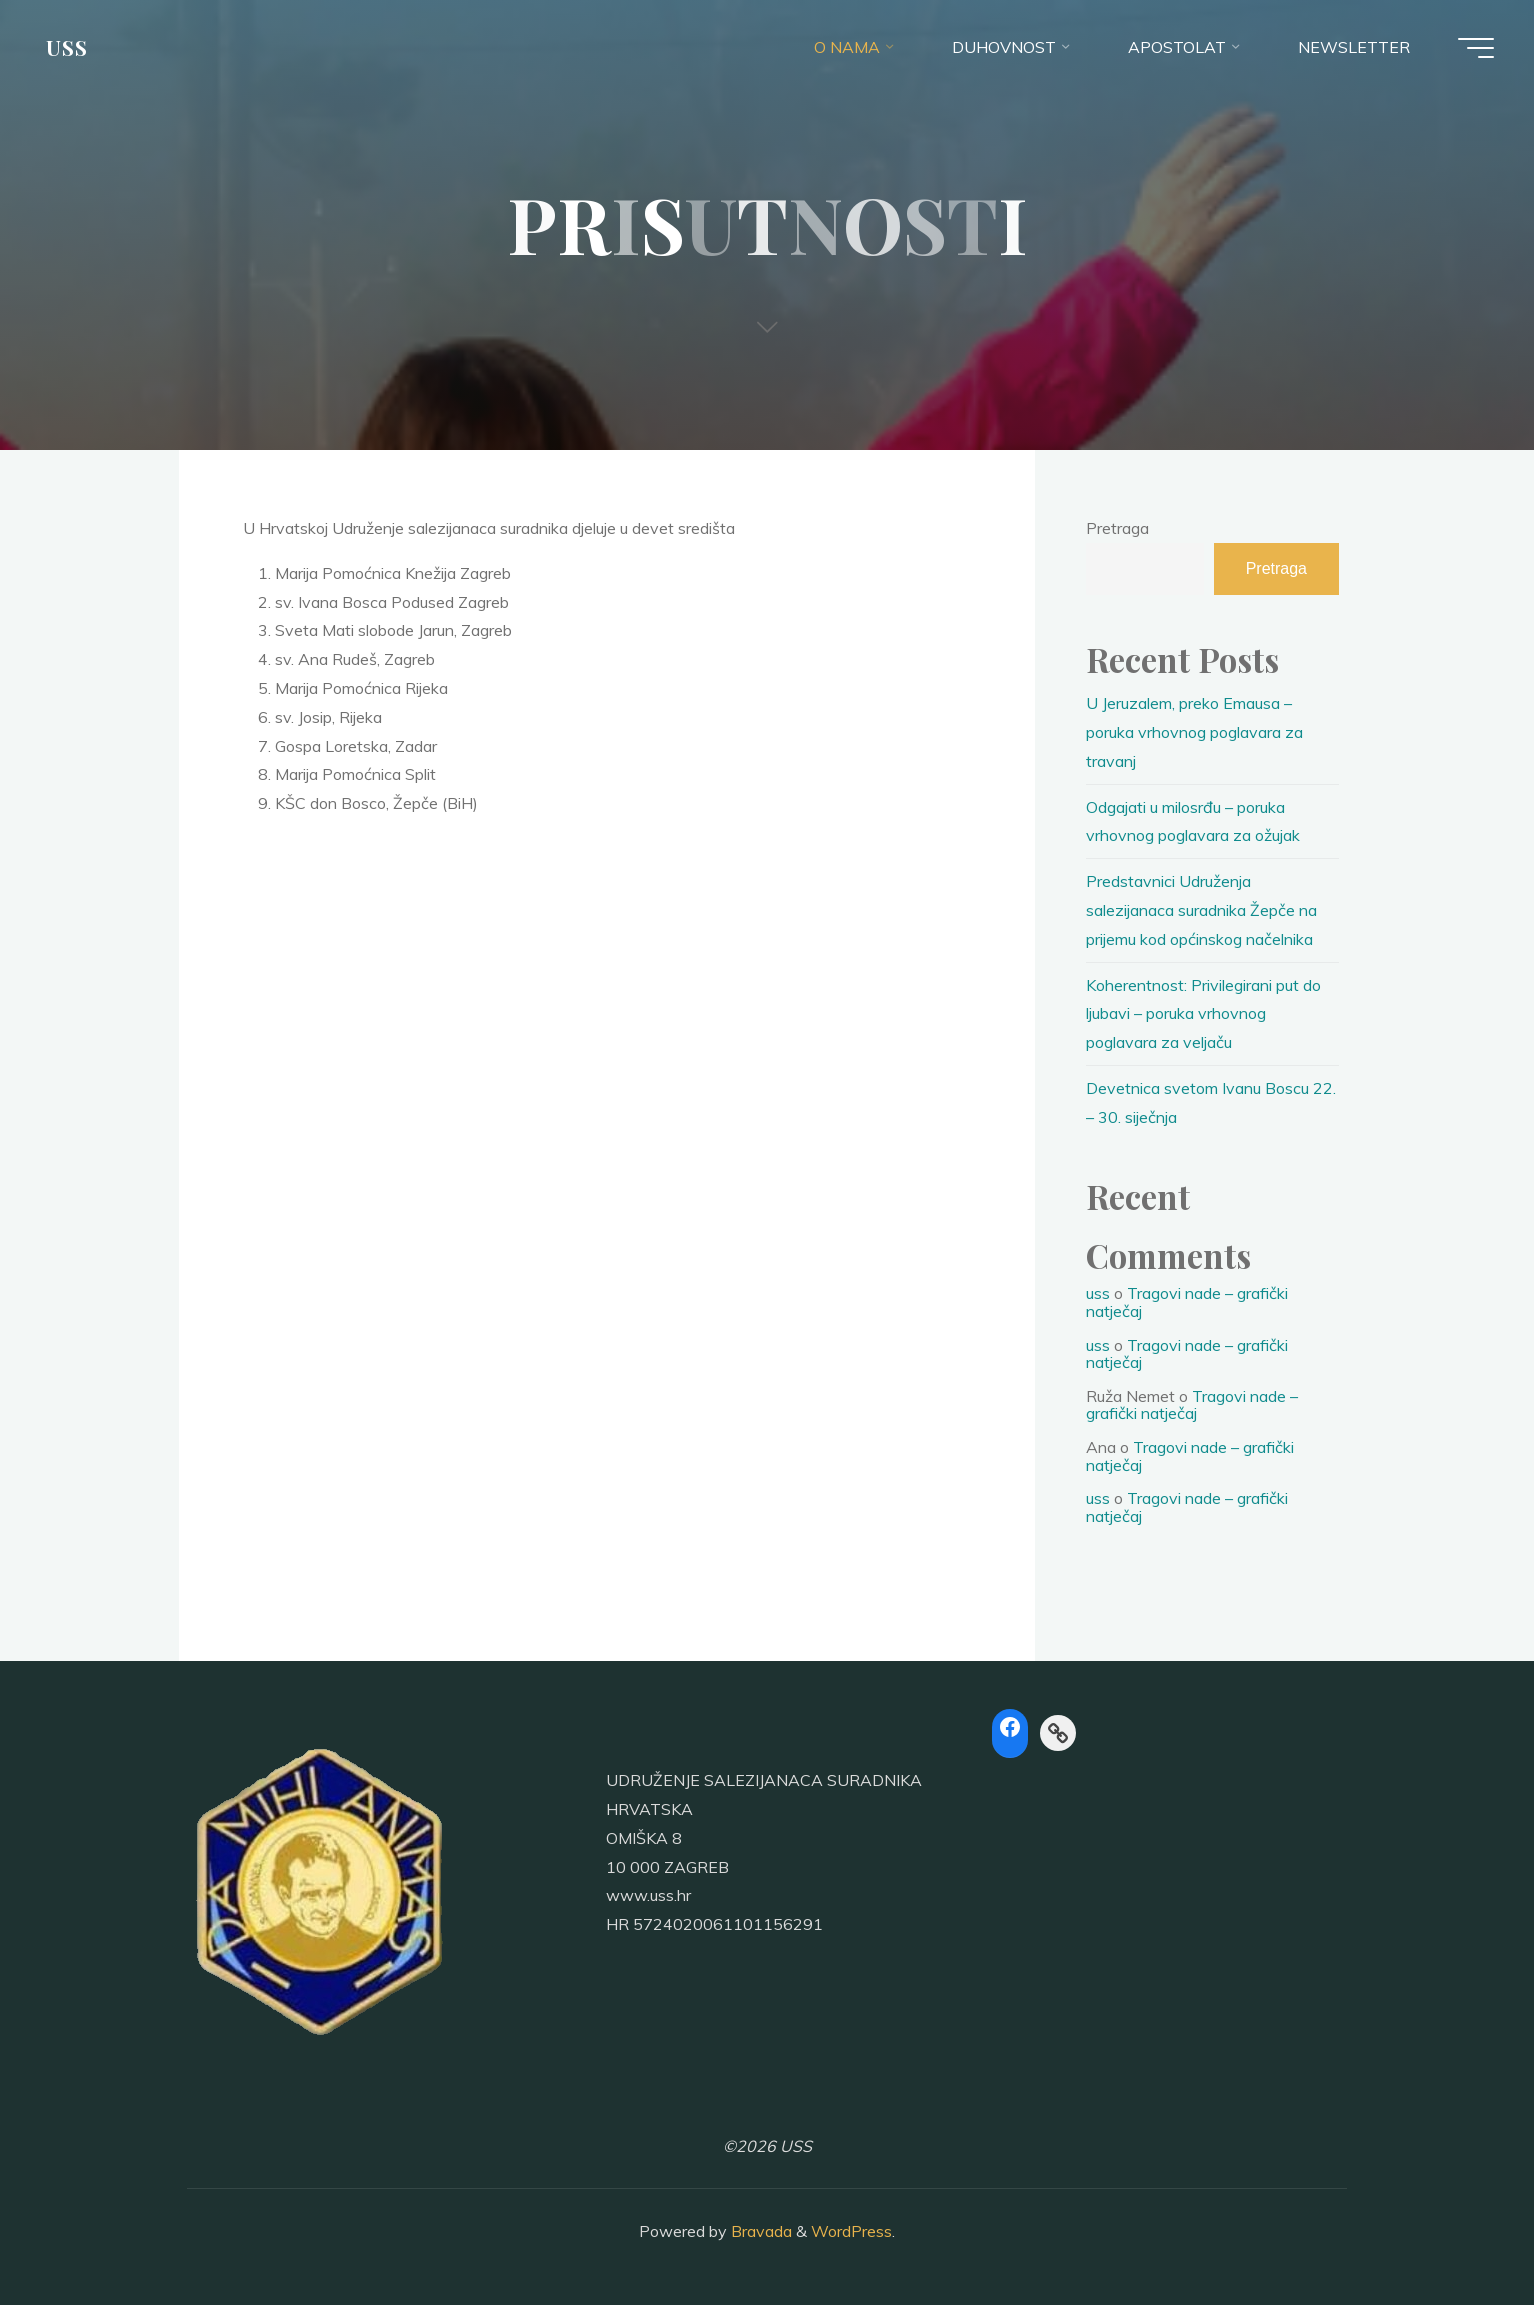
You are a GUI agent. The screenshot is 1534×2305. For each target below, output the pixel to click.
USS (67, 47)
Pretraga (1117, 528)
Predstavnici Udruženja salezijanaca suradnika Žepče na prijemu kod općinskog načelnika (1201, 910)
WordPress (851, 2231)
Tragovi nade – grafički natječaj (1187, 1302)
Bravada (759, 2231)
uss (1098, 1293)
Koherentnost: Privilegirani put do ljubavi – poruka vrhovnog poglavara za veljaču (1203, 1014)
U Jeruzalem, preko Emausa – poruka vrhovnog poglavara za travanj (1194, 732)
